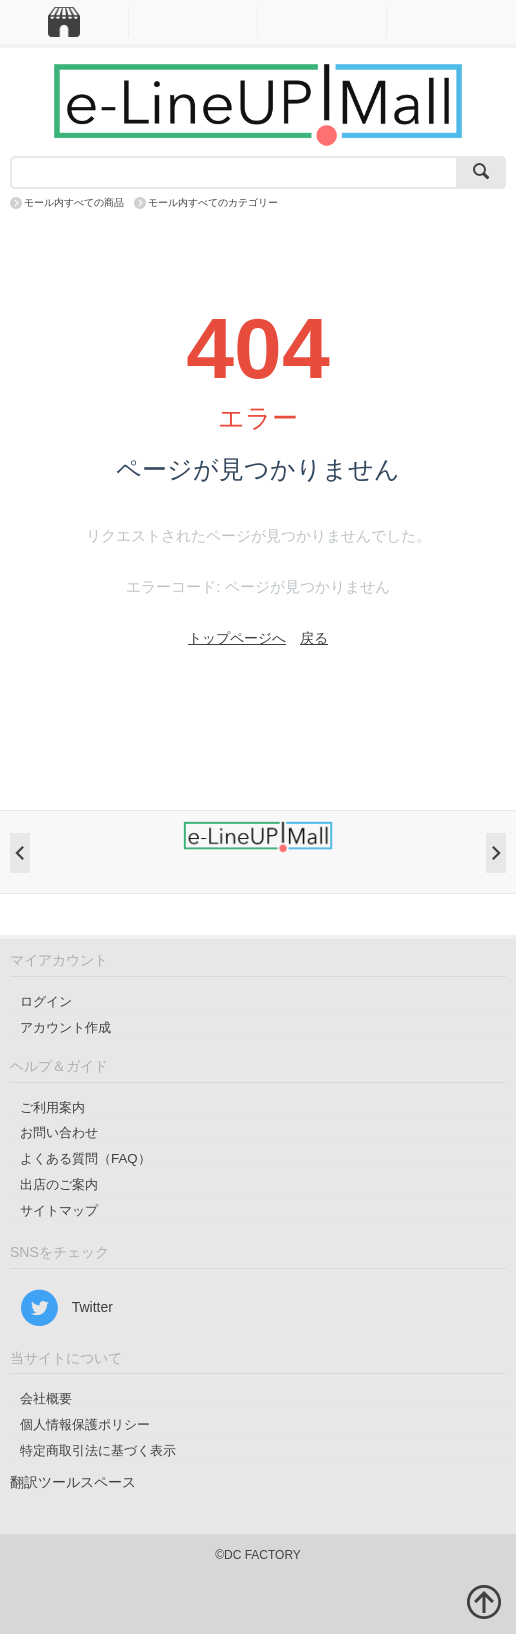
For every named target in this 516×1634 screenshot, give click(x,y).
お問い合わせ (59, 1132)
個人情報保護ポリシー (85, 1424)
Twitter (66, 1308)
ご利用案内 (52, 1107)
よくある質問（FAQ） (85, 1158)
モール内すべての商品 (74, 202)
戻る (314, 638)
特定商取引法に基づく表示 (98, 1450)
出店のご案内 (59, 1184)
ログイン (46, 1001)
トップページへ (237, 638)
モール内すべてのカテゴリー (213, 202)
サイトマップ (59, 1210)
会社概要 (46, 1398)
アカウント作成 (65, 1027)
